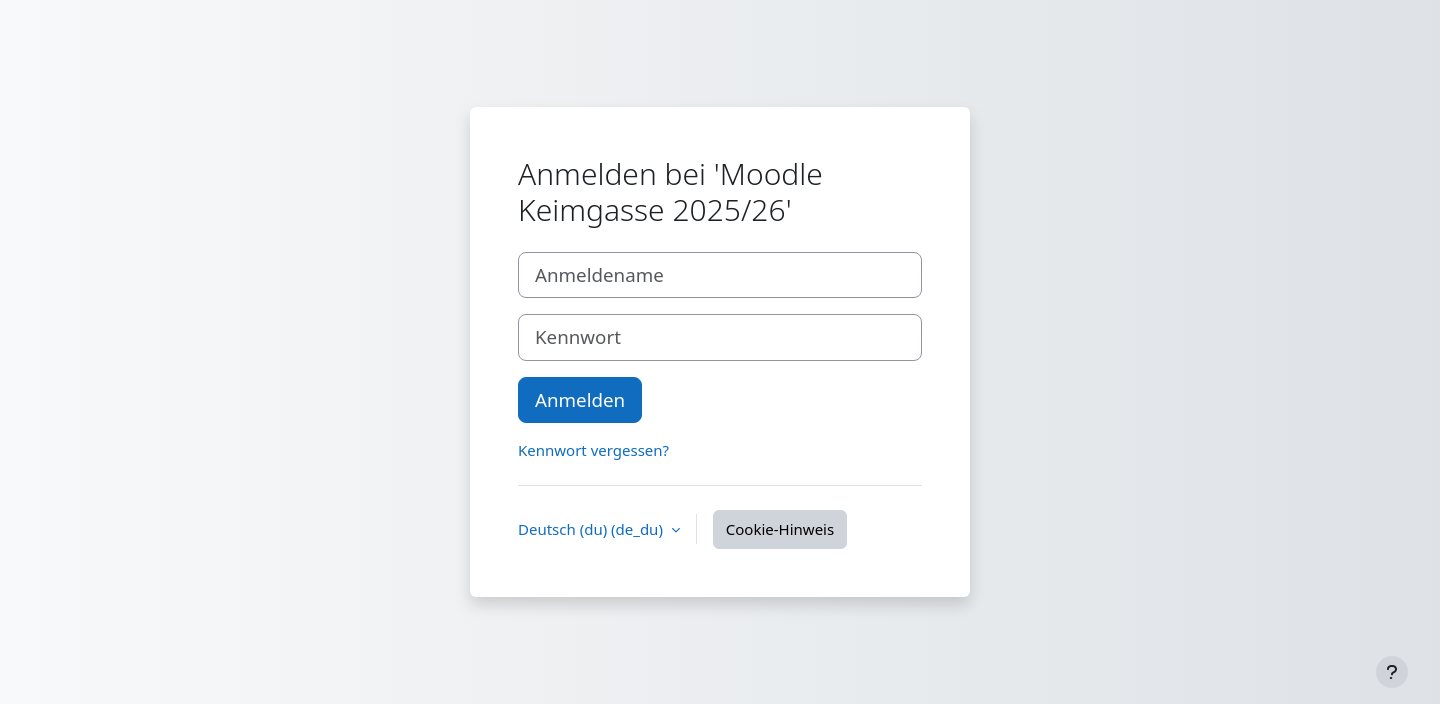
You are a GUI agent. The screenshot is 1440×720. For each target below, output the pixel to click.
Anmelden (580, 399)
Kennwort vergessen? (593, 450)
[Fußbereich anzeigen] (1392, 672)
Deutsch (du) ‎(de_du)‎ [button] (592, 529)
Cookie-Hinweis (780, 529)
